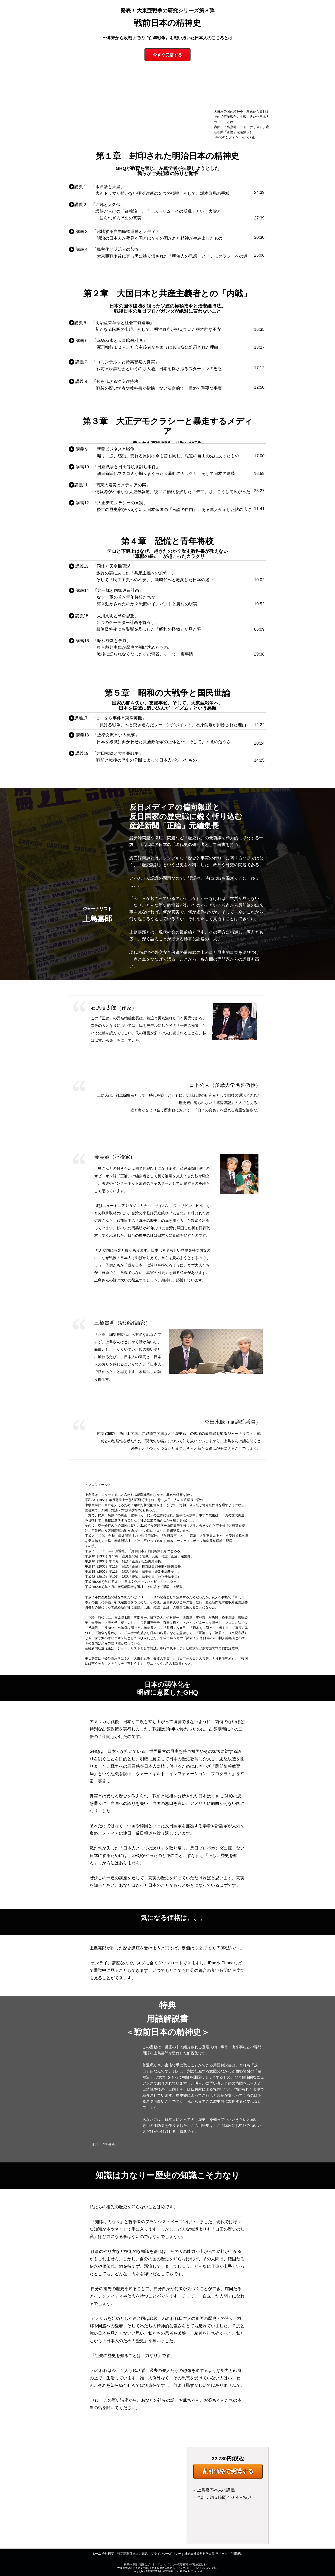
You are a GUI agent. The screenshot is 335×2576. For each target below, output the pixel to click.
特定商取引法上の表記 (132, 2553)
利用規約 (237, 2553)
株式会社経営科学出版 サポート (206, 2553)
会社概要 (108, 2553)
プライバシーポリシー (166, 2553)
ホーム (96, 2553)
